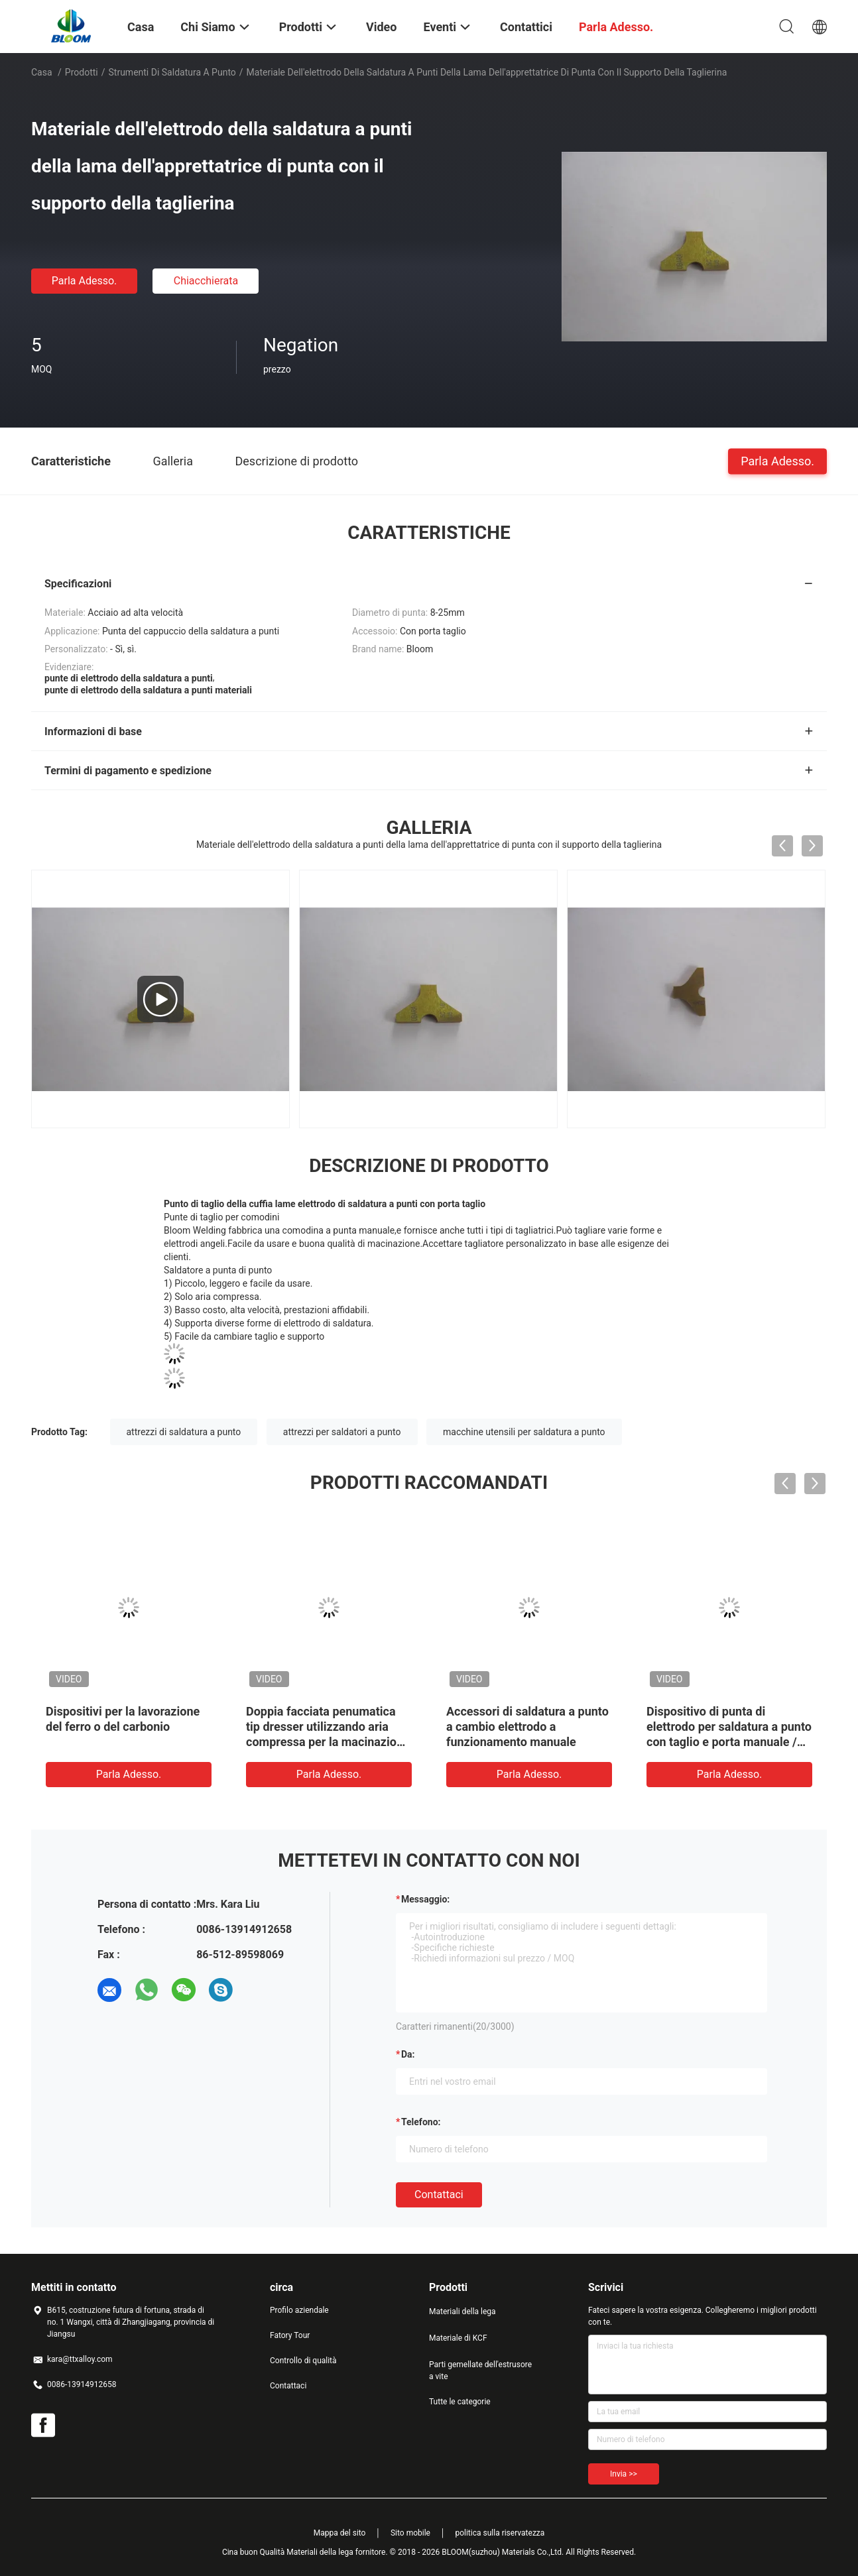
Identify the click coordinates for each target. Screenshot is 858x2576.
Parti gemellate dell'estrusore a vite (480, 2370)
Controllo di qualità (303, 2360)
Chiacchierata (206, 280)
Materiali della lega (462, 2311)
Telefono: (420, 2122)
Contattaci (438, 2194)
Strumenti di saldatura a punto (172, 72)
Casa (41, 72)
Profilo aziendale (299, 2310)
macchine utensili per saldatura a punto (524, 1432)
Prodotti (81, 72)
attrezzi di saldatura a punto (184, 1432)
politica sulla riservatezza (499, 2533)
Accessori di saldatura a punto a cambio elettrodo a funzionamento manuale (527, 1726)
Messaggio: (425, 1899)
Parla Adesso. (84, 280)
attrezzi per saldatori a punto (342, 1432)
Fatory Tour (290, 2335)
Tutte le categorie (460, 2401)
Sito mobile (410, 2533)
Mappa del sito (340, 2533)
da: (408, 2054)
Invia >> (623, 2474)
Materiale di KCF (458, 2338)
